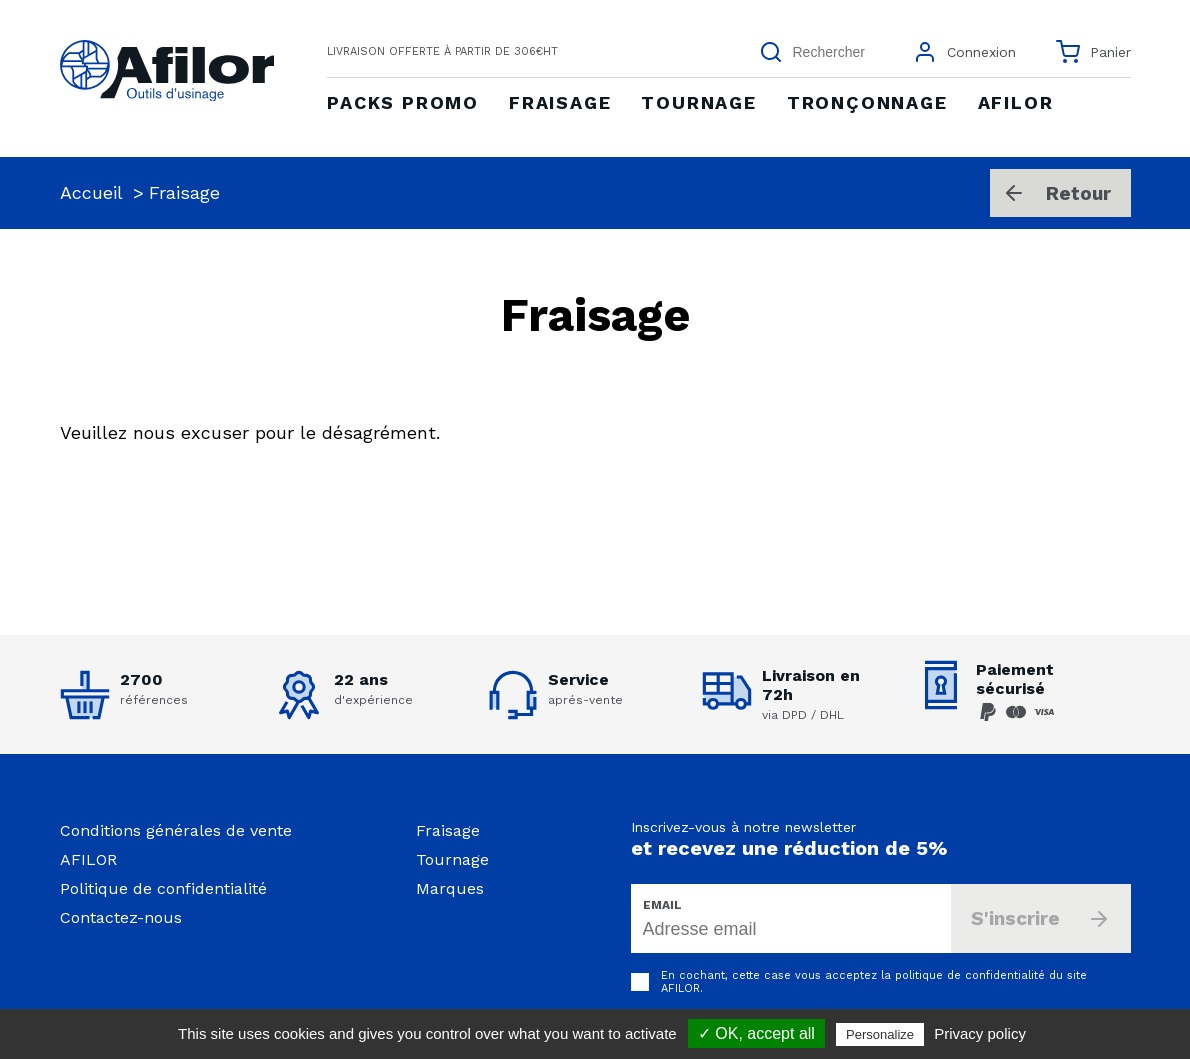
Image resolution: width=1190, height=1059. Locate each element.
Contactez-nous (121, 917)
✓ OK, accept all (756, 1033)
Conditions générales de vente (176, 830)
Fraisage (448, 830)
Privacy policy (980, 1033)
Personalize (880, 1034)
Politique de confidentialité (163, 888)
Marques (450, 888)
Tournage (452, 859)
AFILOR (88, 859)
